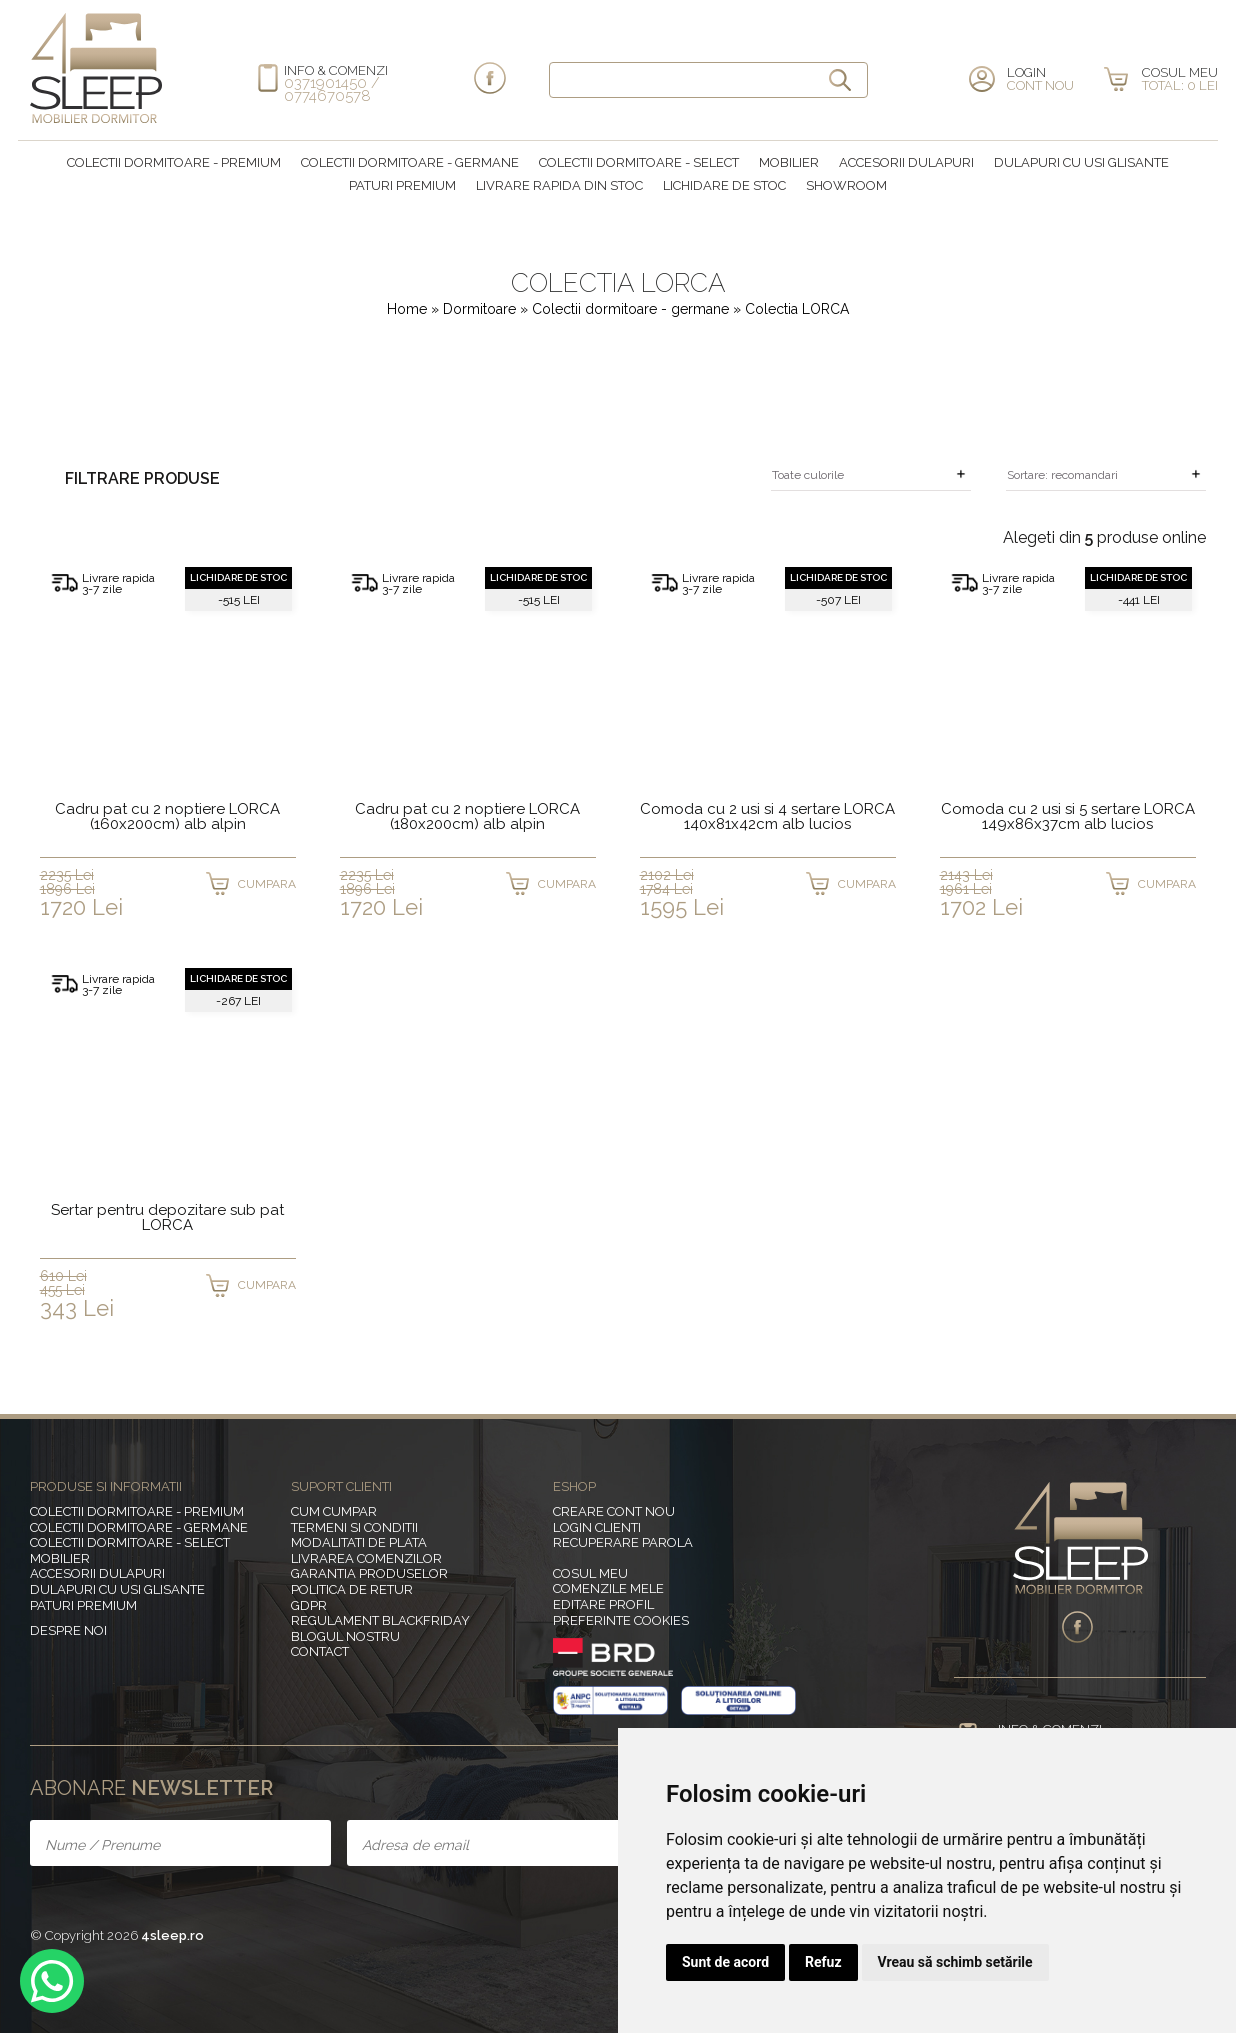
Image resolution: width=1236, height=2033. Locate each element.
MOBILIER (789, 162)
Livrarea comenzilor (366, 1558)
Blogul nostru (345, 1636)
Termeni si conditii (354, 1527)
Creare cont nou (614, 1511)
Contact (320, 1651)
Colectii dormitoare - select (639, 162)
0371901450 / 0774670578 (332, 89)
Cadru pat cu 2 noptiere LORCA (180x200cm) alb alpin (467, 817)
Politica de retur (352, 1589)
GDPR (309, 1605)
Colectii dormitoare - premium (174, 162)
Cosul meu (590, 1573)
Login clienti (597, 1527)
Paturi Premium (402, 185)
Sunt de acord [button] (725, 1962)
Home (407, 309)
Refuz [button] (823, 1962)
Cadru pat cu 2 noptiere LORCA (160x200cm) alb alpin (167, 817)
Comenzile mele (608, 1588)
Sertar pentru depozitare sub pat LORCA (167, 1218)
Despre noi (68, 1630)
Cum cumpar (334, 1511)
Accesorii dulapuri (906, 162)
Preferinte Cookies (621, 1620)
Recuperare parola (623, 1542)
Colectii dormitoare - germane (410, 162)
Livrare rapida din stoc (559, 185)
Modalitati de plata (359, 1542)
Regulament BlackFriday (380, 1620)
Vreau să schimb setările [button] (955, 1962)
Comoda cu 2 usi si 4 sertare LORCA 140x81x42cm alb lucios (767, 817)
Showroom (846, 185)
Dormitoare (481, 309)
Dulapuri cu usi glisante (1081, 162)
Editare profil (603, 1604)
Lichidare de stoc (724, 185)
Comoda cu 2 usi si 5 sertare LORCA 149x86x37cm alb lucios (1068, 817)
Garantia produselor (369, 1573)
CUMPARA (267, 884)
